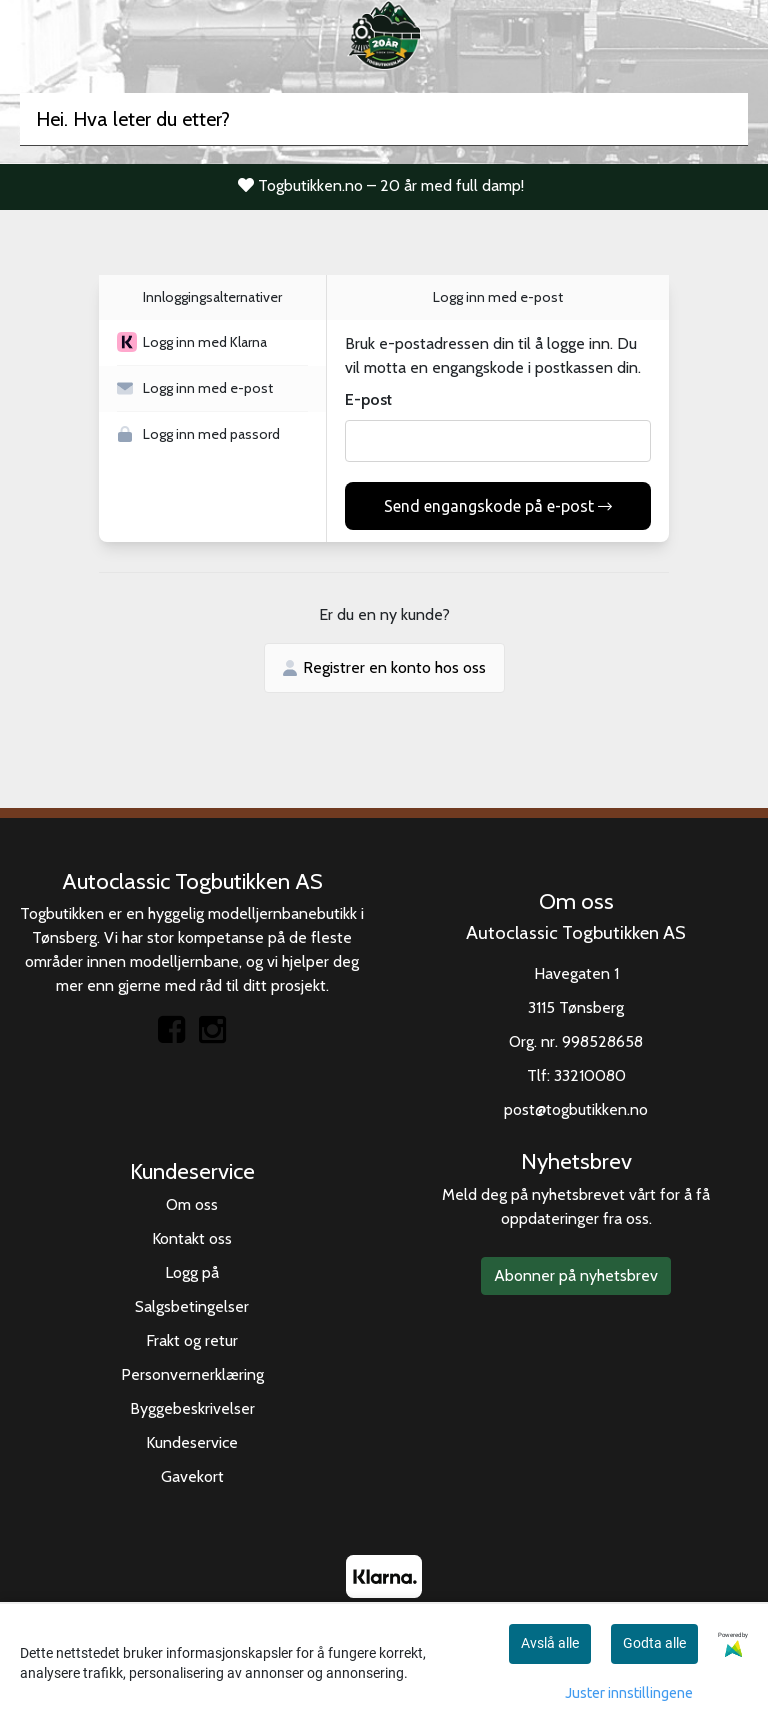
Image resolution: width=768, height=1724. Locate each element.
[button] (212, 343)
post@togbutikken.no (576, 1109)
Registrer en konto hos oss (384, 667)
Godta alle (654, 1643)
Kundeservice (192, 1442)
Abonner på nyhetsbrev (576, 1275)
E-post (368, 399)
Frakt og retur (192, 1340)
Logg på (192, 1272)
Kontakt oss (192, 1238)
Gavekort (192, 1476)
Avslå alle (550, 1643)
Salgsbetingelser (192, 1306)
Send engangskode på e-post (498, 506)
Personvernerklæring (192, 1374)
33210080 (590, 1075)
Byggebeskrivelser (192, 1408)
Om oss (192, 1204)
